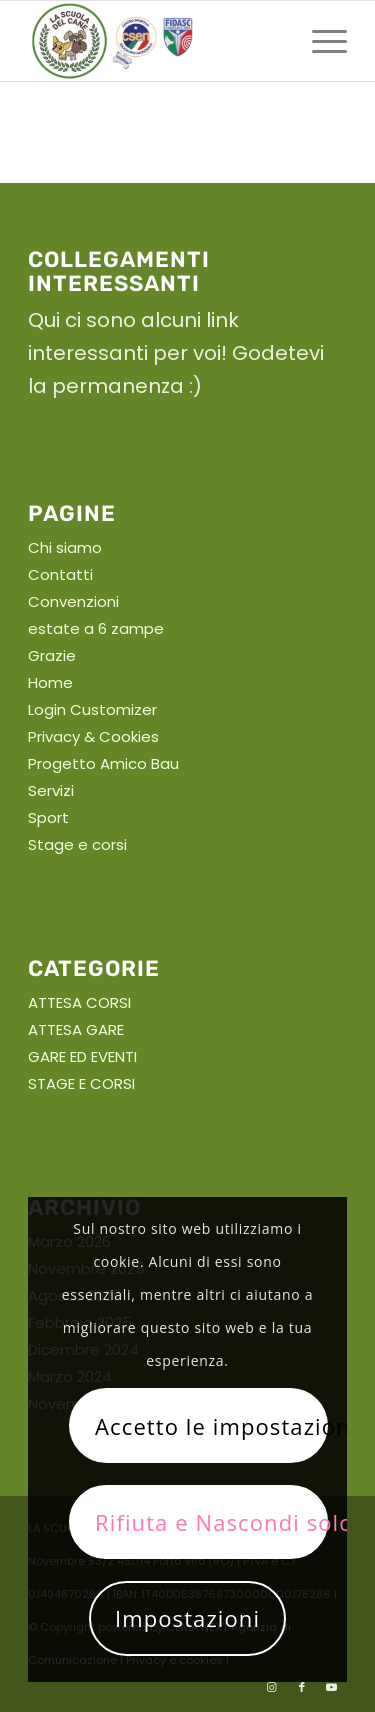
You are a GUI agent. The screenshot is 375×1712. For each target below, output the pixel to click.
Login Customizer (92, 709)
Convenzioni (73, 601)
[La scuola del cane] (155, 41)
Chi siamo (65, 547)
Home (50, 682)
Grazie (52, 655)
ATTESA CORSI (79, 1002)
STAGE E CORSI (81, 1083)
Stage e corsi (77, 844)
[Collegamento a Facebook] (302, 1687)
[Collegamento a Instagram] (272, 1687)
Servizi (51, 790)
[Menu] (319, 41)
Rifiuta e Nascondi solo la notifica (211, 1522)
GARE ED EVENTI (82, 1056)
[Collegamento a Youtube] (332, 1687)
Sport (48, 817)
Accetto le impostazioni (211, 1426)
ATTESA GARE (76, 1029)
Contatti (60, 574)
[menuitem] (319, 41)
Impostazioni (187, 1618)
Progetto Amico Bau (103, 763)
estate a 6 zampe (96, 628)
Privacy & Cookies (93, 736)
